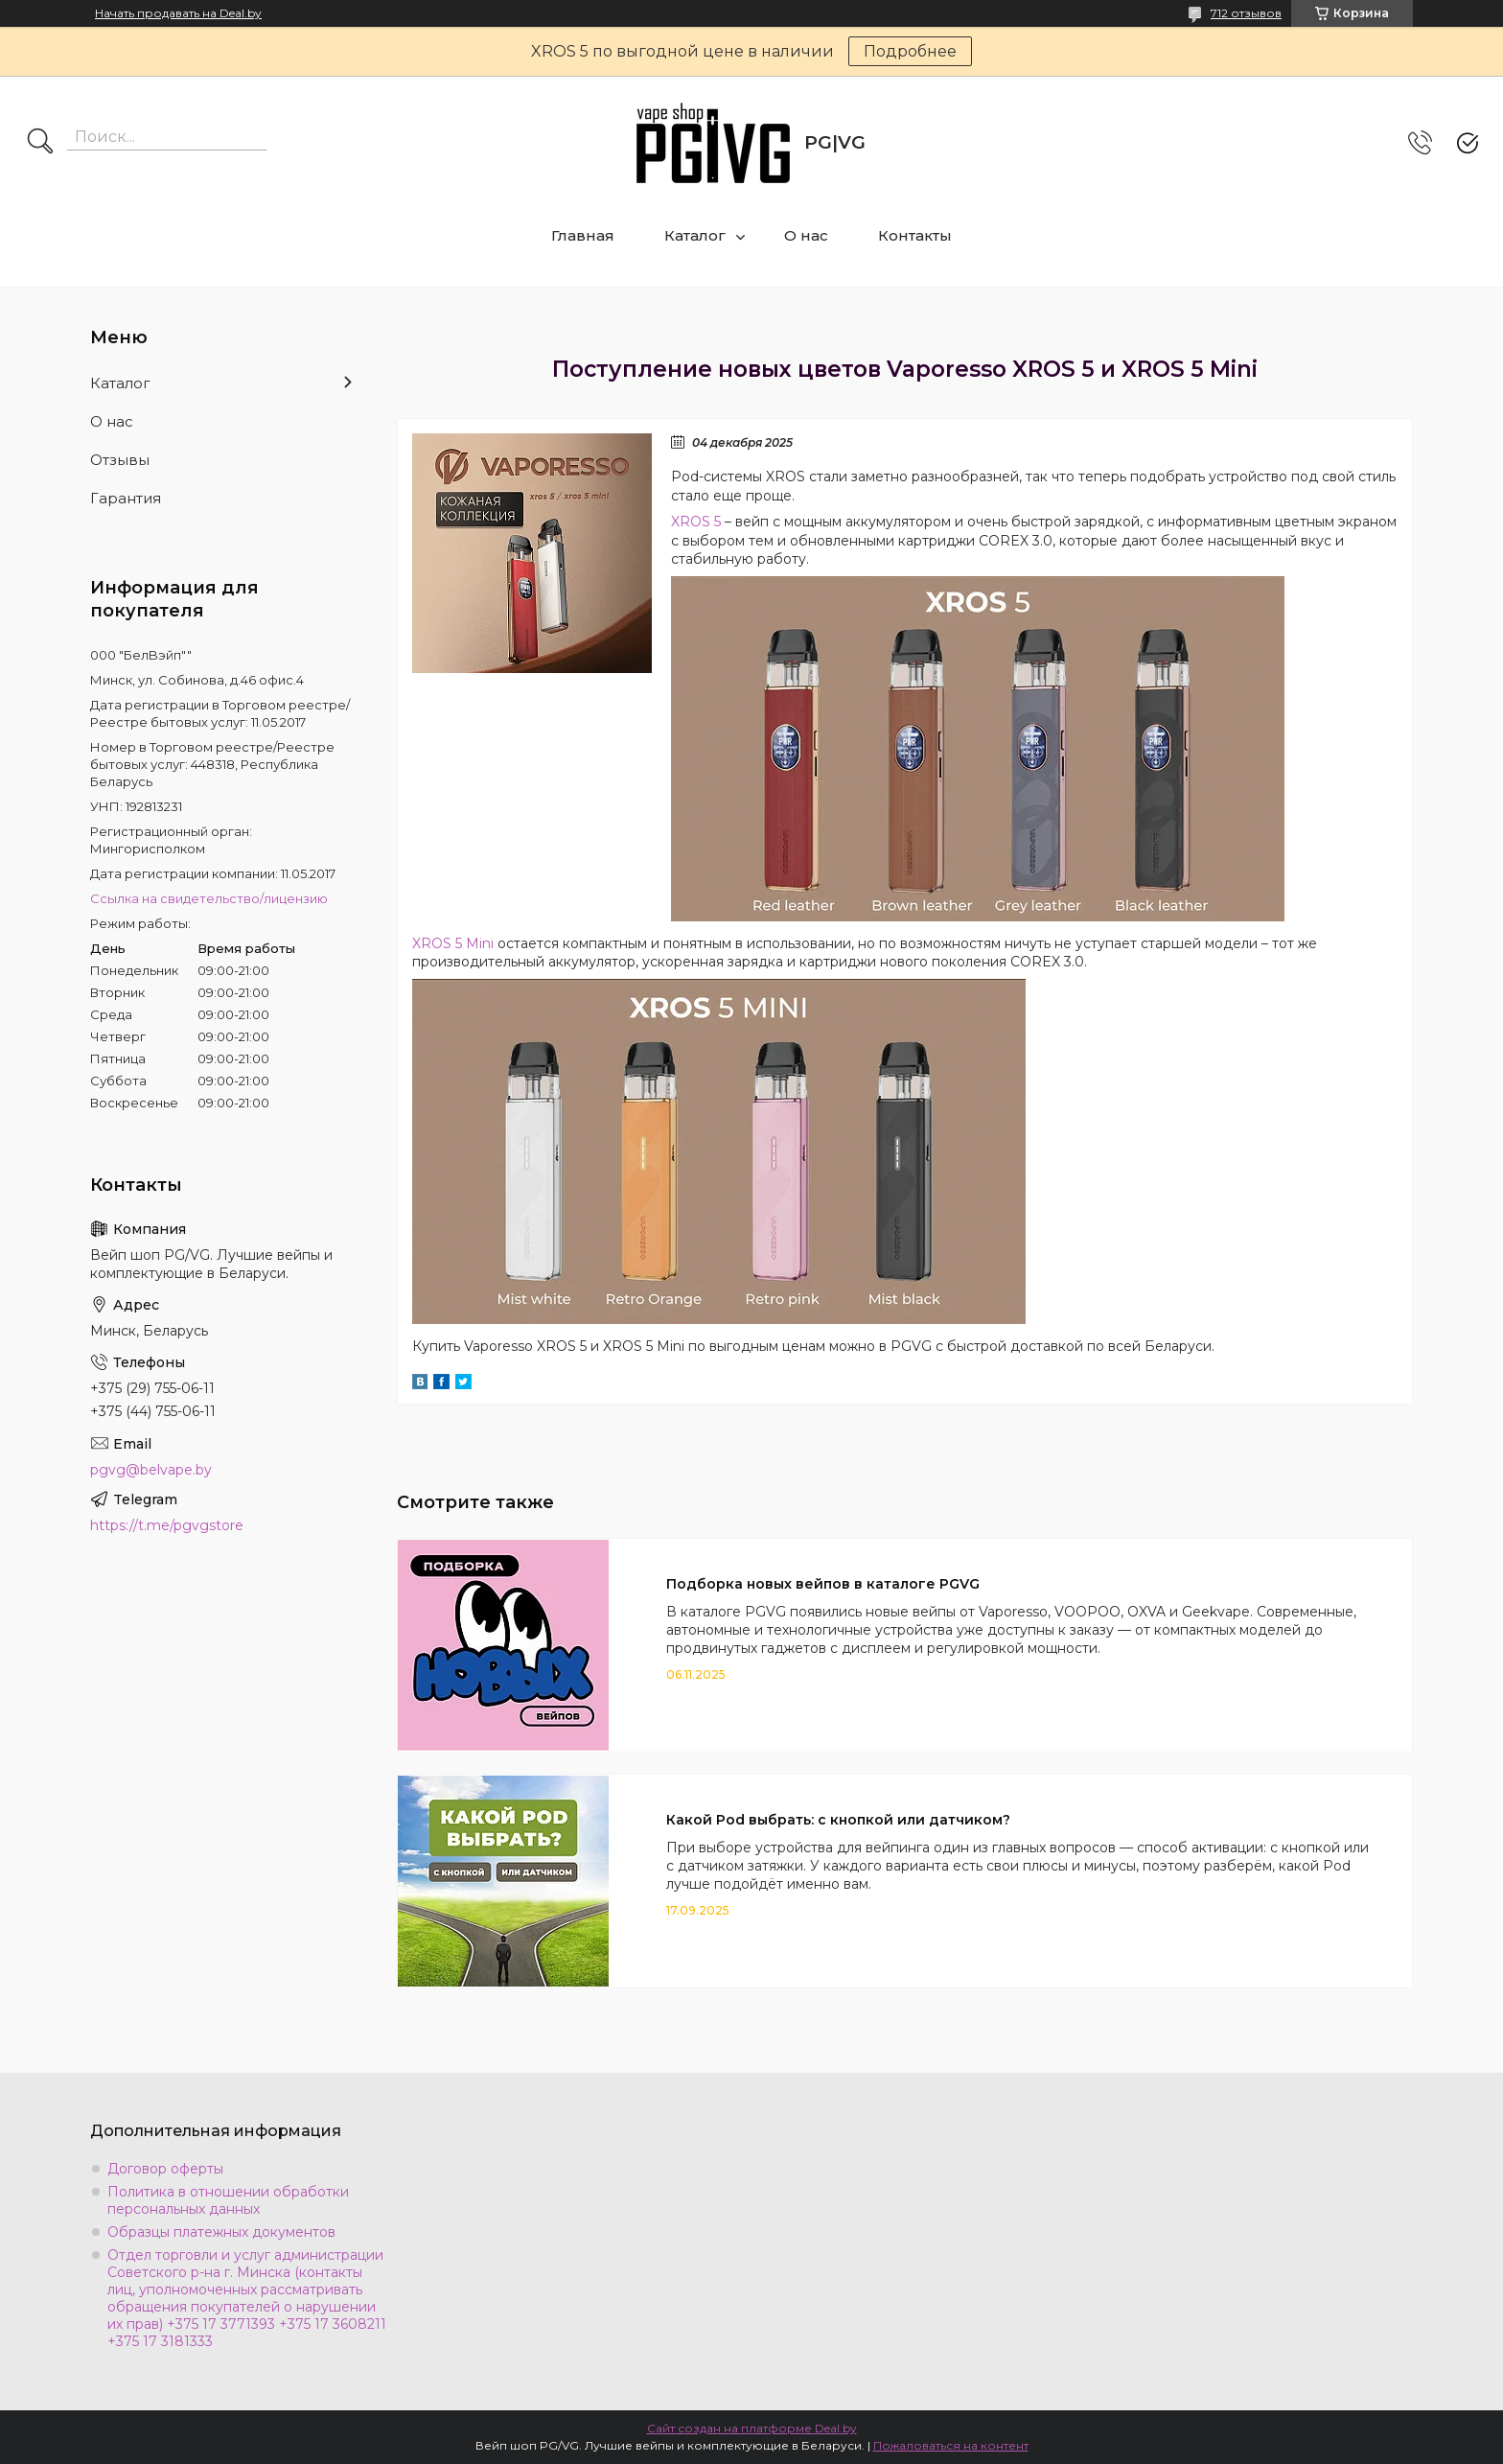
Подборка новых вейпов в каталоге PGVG (823, 1583)
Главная (582, 235)
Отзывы (120, 460)
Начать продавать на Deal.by (178, 13)
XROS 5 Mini (453, 943)
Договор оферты (165, 2168)
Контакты (915, 235)
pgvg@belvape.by (151, 1469)
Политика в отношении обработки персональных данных (228, 2200)
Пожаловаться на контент (951, 2445)
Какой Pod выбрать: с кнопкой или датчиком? (838, 1819)
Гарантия (125, 498)
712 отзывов (1246, 13)
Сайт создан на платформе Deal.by (752, 2428)
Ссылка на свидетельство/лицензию (209, 898)
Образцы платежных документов (221, 2232)
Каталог (695, 235)
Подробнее (910, 51)
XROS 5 (696, 521)
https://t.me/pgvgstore (166, 1525)
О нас (806, 235)
